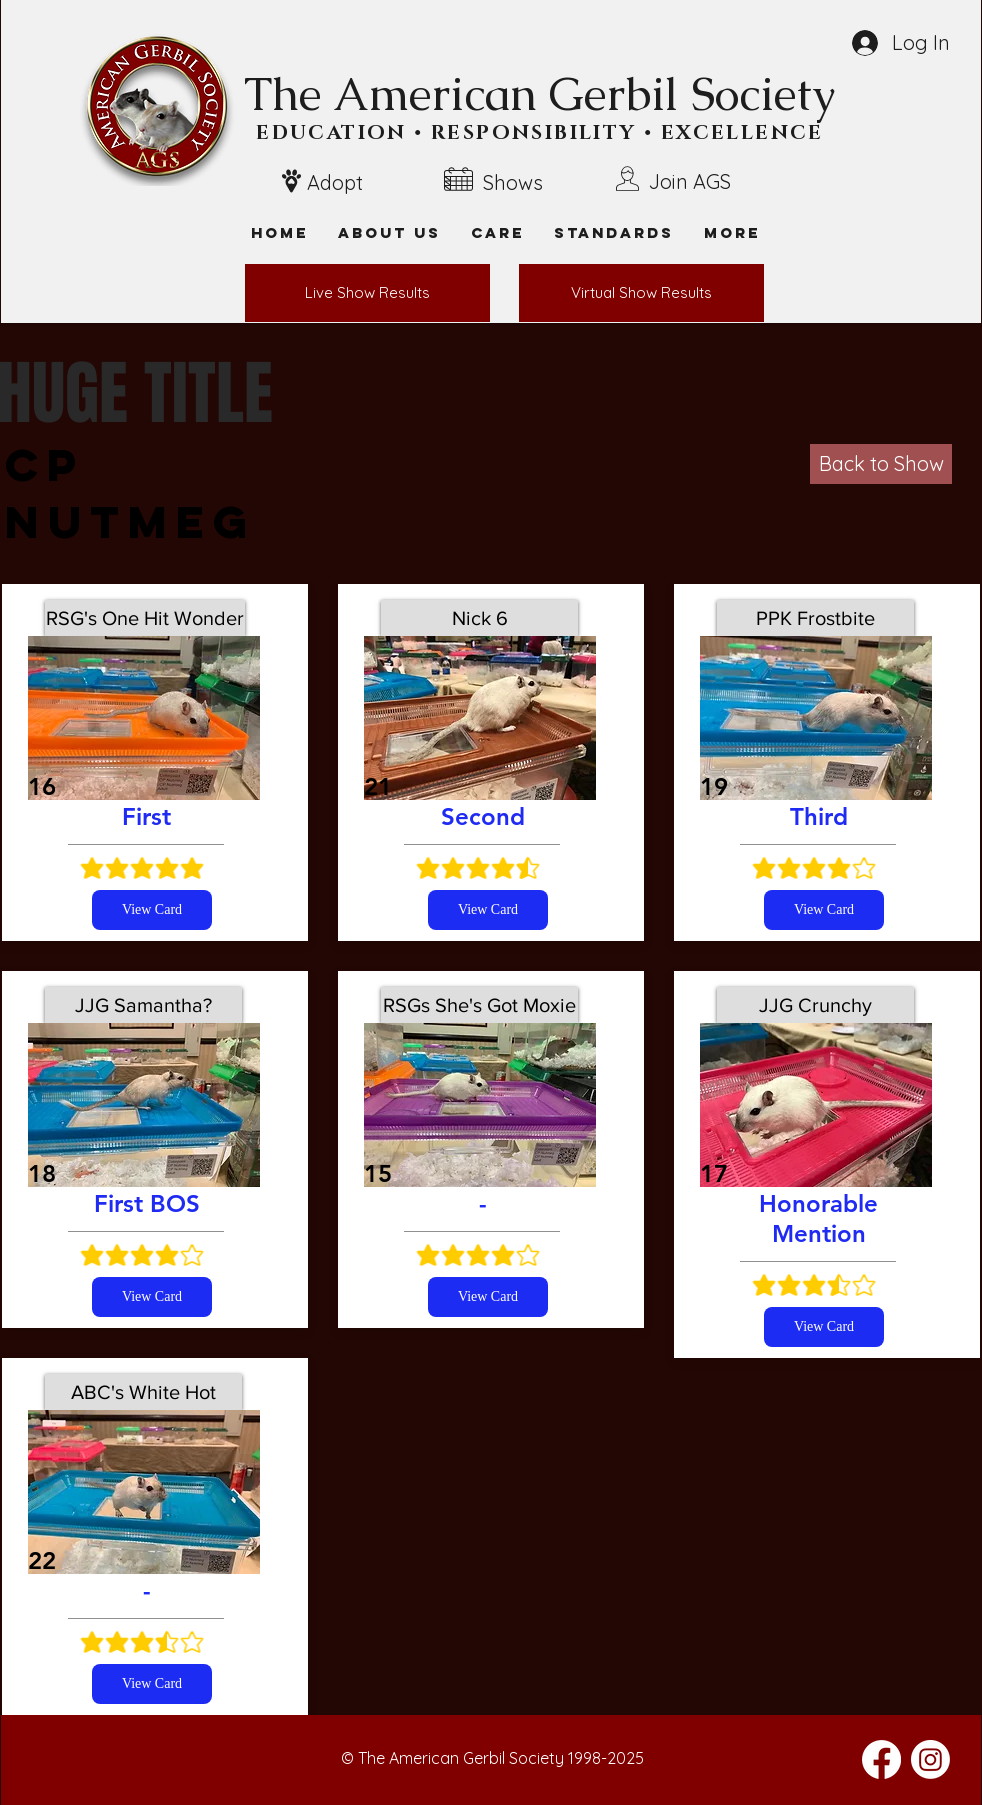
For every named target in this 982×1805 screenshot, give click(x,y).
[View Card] (152, 910)
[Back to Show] (881, 464)
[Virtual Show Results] (641, 293)
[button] (732, 232)
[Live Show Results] (367, 293)
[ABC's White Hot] (143, 1392)
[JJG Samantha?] (143, 1005)
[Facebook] (881, 1759)
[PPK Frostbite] (815, 618)
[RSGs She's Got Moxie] (479, 1005)
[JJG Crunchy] (815, 1005)
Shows (513, 182)
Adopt (335, 182)
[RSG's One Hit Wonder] (145, 618)
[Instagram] (930, 1759)
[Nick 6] (479, 618)
